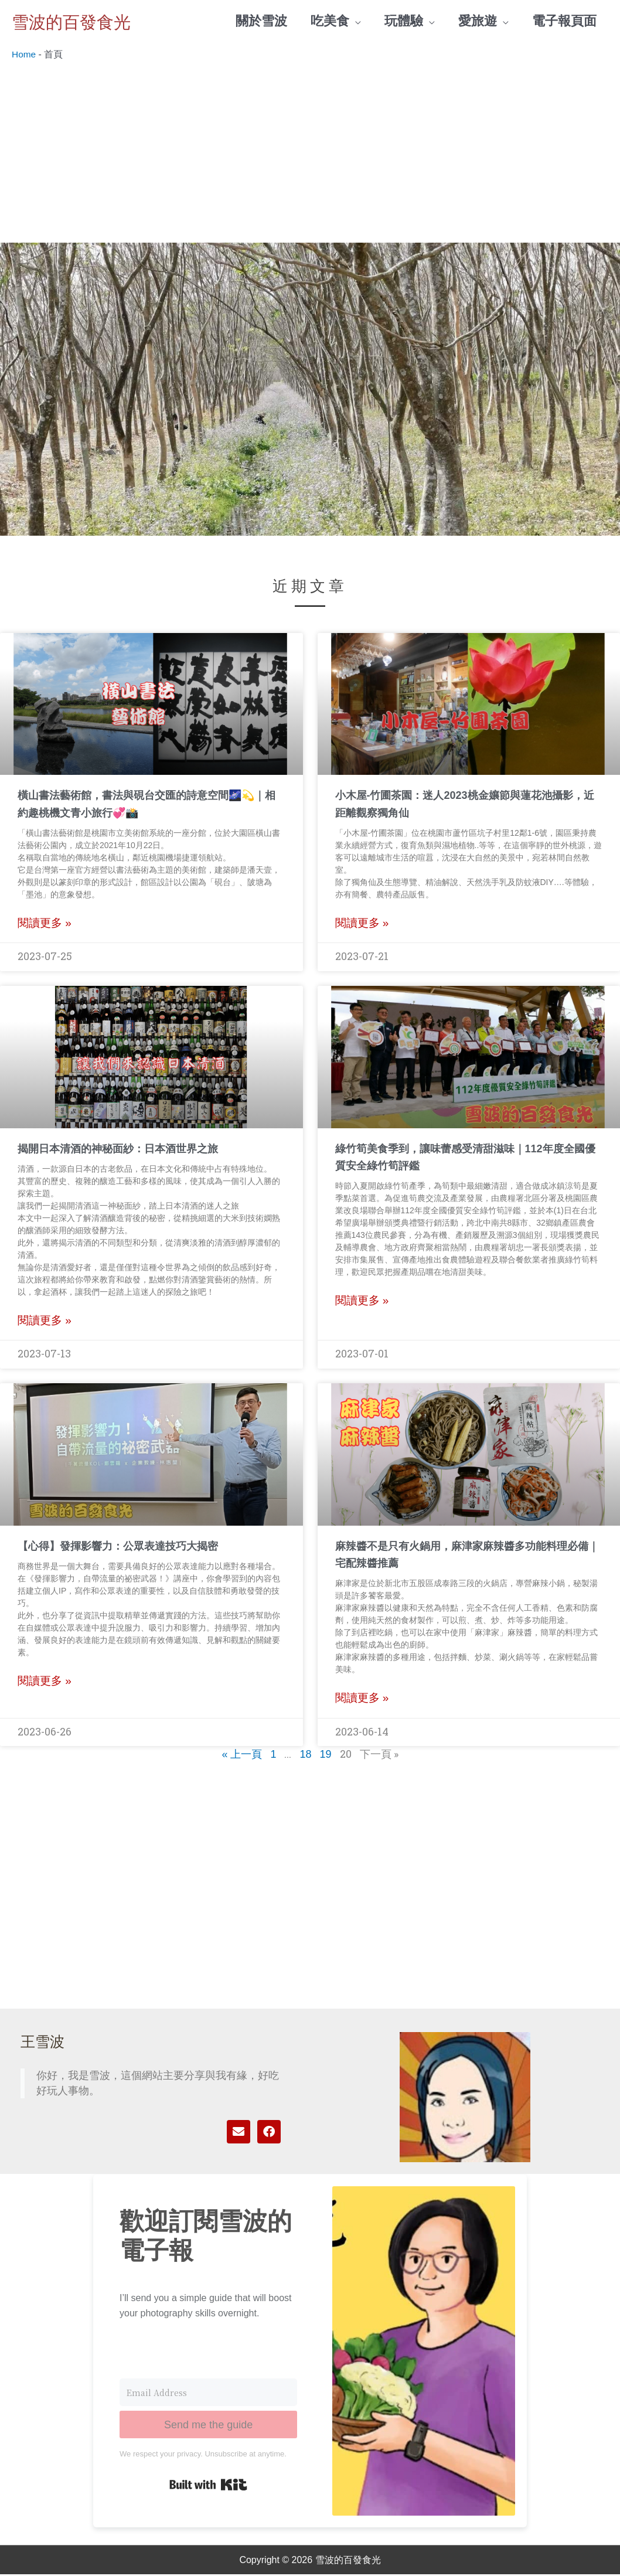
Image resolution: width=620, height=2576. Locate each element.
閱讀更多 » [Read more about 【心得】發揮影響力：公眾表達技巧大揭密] (44, 1682)
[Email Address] (208, 2394)
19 (326, 1756)
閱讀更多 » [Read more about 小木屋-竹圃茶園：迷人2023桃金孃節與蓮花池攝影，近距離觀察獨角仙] (362, 924)
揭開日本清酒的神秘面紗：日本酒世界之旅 (118, 1150)
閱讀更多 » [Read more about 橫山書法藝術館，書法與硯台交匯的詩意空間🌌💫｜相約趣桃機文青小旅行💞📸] (44, 924)
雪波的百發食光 (83, 21)
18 (305, 1756)
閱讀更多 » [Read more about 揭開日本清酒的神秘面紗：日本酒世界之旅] (44, 1322)
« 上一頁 (242, 1756)
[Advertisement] (310, 156)
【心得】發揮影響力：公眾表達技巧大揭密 (118, 1547)
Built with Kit (208, 2485)
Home (24, 55)
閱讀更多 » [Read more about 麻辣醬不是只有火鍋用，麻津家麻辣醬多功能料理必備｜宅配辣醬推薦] (362, 1699)
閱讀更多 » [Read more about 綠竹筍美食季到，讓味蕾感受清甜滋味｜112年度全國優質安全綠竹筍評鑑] (362, 1302)
